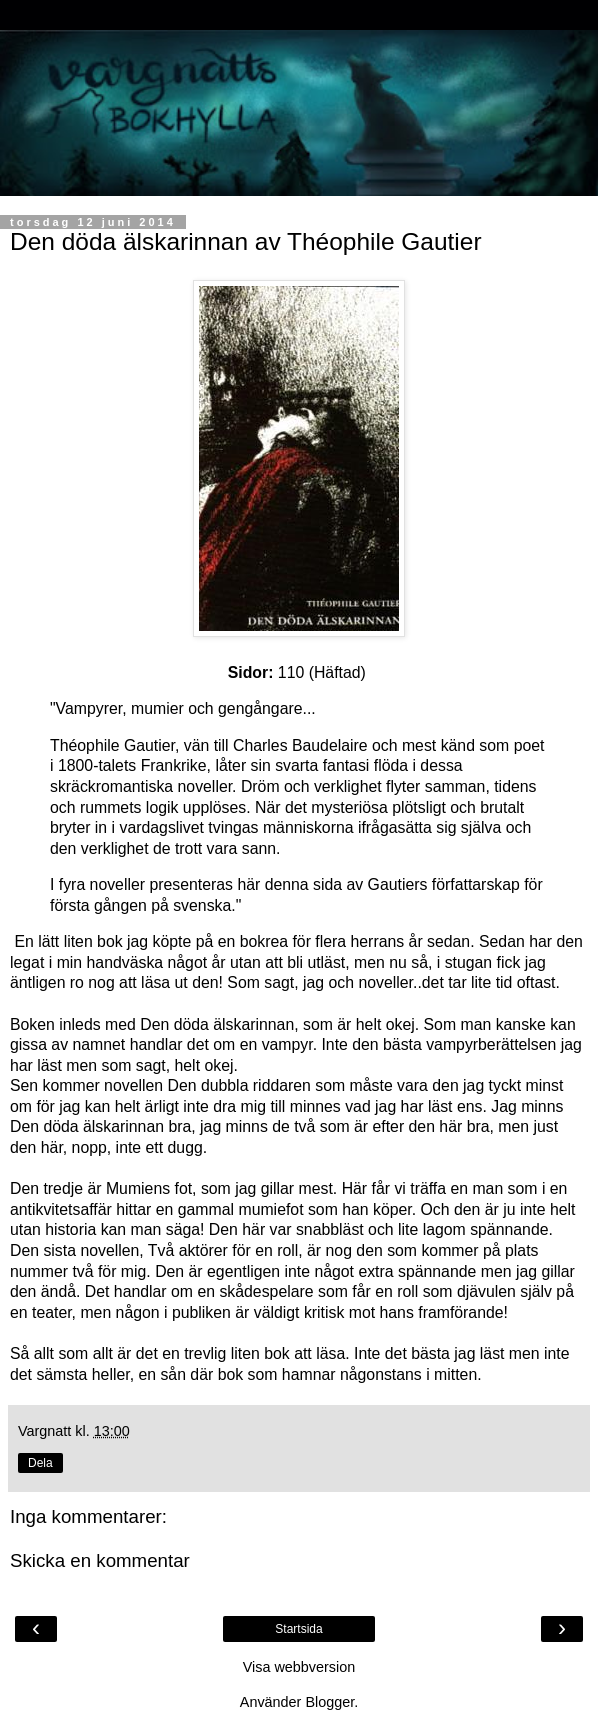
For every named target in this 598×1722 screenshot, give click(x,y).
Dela (40, 1463)
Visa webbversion (299, 1667)
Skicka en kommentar (100, 1560)
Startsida (298, 1629)
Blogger (329, 1702)
